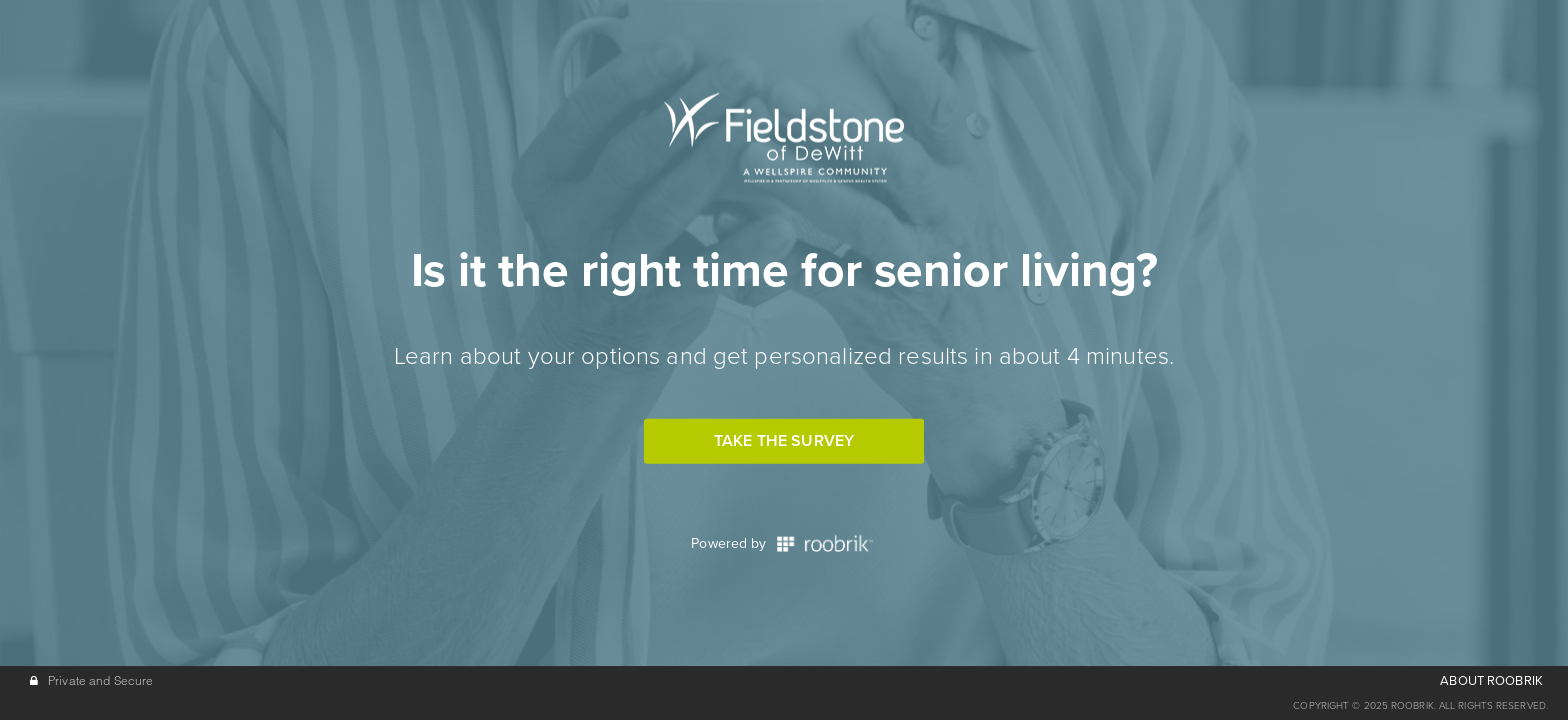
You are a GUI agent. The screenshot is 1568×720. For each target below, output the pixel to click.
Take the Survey (784, 441)
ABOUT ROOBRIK (1491, 681)
